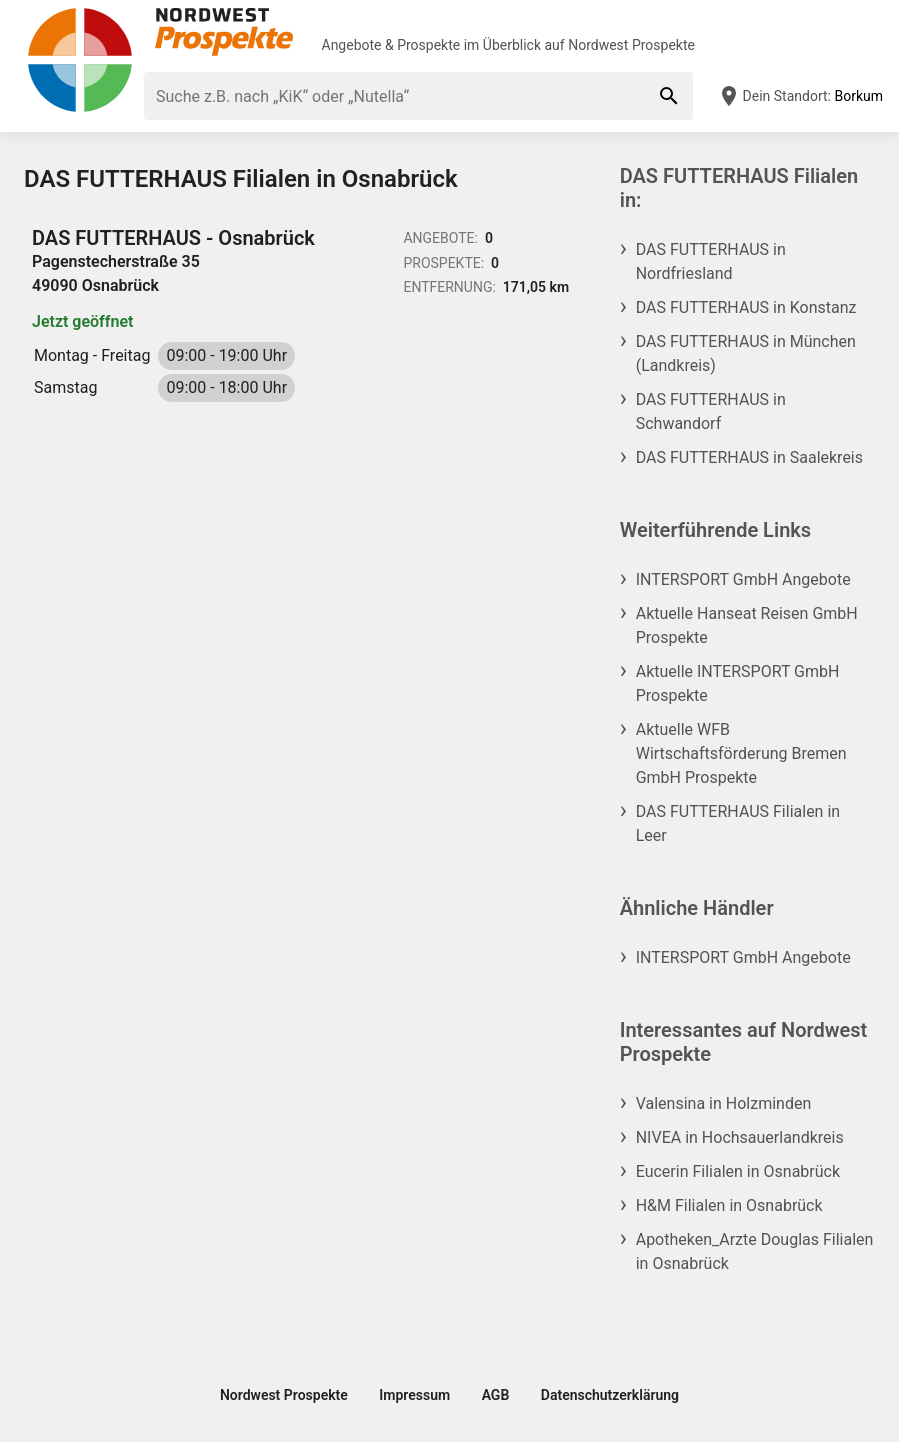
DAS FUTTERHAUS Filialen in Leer (738, 823)
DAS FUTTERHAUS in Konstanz (746, 307)
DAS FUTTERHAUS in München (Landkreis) (746, 353)
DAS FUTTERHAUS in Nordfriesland (711, 261)
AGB (496, 1395)
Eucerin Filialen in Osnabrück (738, 1171)
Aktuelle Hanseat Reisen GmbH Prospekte (747, 625)
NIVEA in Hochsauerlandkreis (740, 1137)
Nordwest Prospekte (631, 45)
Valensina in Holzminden (724, 1103)
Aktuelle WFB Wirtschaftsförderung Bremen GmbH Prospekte (741, 753)
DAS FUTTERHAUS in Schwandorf (711, 411)
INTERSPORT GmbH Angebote (743, 579)
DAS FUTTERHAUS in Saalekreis (749, 457)
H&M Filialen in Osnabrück (729, 1205)
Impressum (414, 1395)
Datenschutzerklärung (610, 1395)
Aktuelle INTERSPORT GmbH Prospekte (738, 683)
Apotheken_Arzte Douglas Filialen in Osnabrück (755, 1251)
